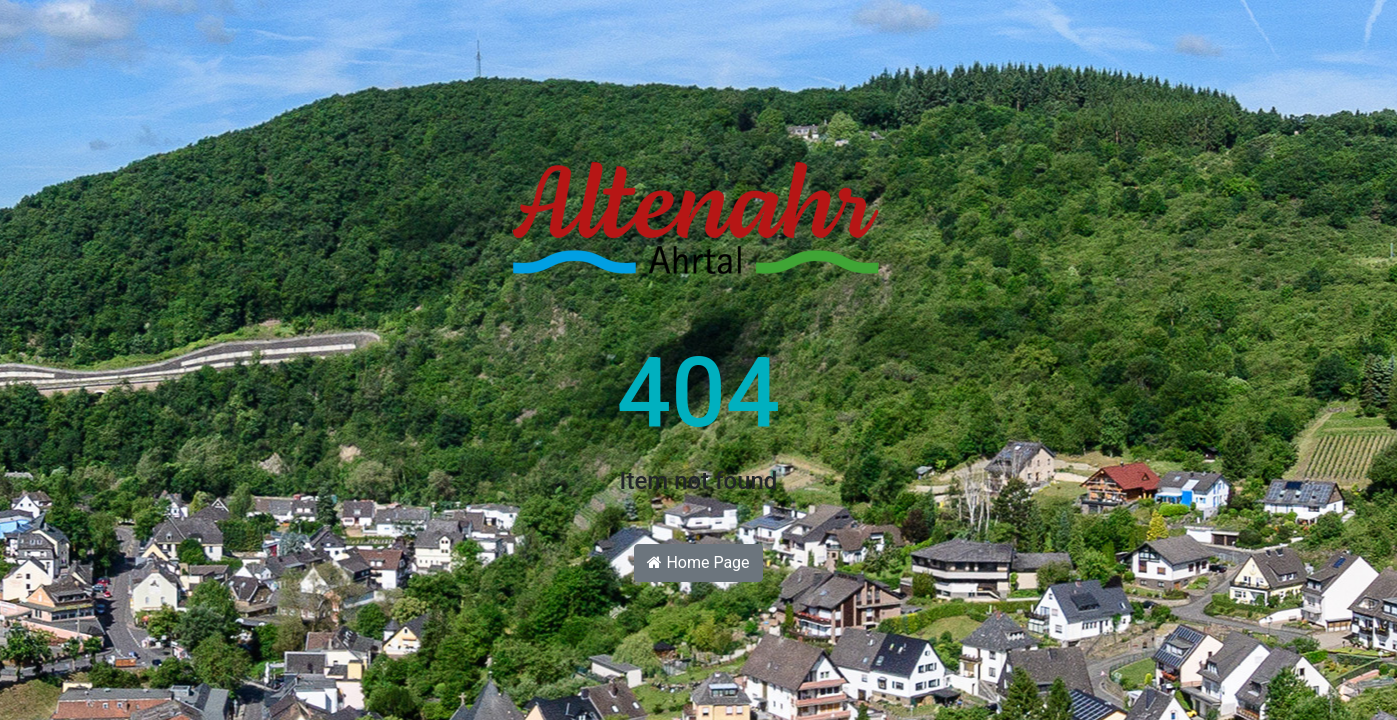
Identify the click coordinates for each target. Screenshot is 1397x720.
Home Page (698, 562)
